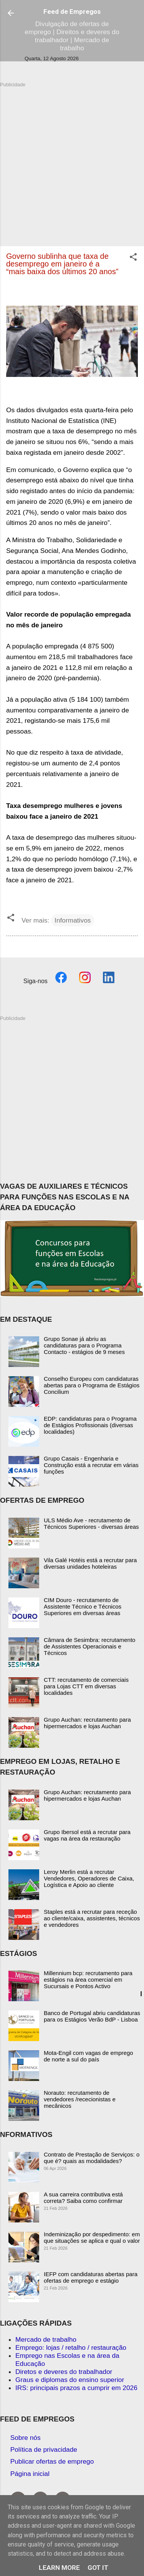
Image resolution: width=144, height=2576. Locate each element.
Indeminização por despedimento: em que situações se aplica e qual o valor (92, 2237)
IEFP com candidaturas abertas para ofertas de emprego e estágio (90, 2277)
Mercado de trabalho (45, 2339)
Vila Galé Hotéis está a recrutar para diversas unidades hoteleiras (90, 1563)
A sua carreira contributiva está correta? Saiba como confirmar (83, 2197)
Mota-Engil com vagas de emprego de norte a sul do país (88, 2056)
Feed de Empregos (72, 11)
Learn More (59, 2567)
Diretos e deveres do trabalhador (63, 2371)
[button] (133, 258)
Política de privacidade (43, 2449)
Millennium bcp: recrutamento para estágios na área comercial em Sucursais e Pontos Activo (88, 1979)
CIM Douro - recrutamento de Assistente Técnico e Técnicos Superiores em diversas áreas (82, 1606)
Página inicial (30, 2473)
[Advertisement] (72, 160)
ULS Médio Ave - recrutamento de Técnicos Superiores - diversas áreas (91, 1523)
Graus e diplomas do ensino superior (69, 2380)
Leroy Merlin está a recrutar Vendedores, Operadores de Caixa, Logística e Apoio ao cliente (89, 1878)
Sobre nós (25, 2437)
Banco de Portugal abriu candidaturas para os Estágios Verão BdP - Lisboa (92, 2016)
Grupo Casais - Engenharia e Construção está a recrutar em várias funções (91, 1465)
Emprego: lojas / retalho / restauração (70, 2347)
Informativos (73, 920)
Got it (98, 2567)
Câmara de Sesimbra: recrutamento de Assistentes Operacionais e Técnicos (89, 1646)
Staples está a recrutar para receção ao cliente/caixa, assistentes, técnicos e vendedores (92, 1918)
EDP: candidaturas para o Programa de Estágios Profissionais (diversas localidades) (90, 1425)
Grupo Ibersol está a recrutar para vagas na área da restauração (87, 1835)
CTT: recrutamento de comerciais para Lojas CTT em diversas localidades (86, 1686)
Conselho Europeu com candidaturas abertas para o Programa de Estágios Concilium (91, 1385)
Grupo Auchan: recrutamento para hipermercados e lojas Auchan (87, 1722)
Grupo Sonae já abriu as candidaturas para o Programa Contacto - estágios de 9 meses (84, 1345)
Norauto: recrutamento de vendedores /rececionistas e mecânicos (80, 2099)
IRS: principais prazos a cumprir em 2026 (76, 2388)
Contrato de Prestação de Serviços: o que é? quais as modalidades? (91, 2157)
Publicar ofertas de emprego (52, 2461)
